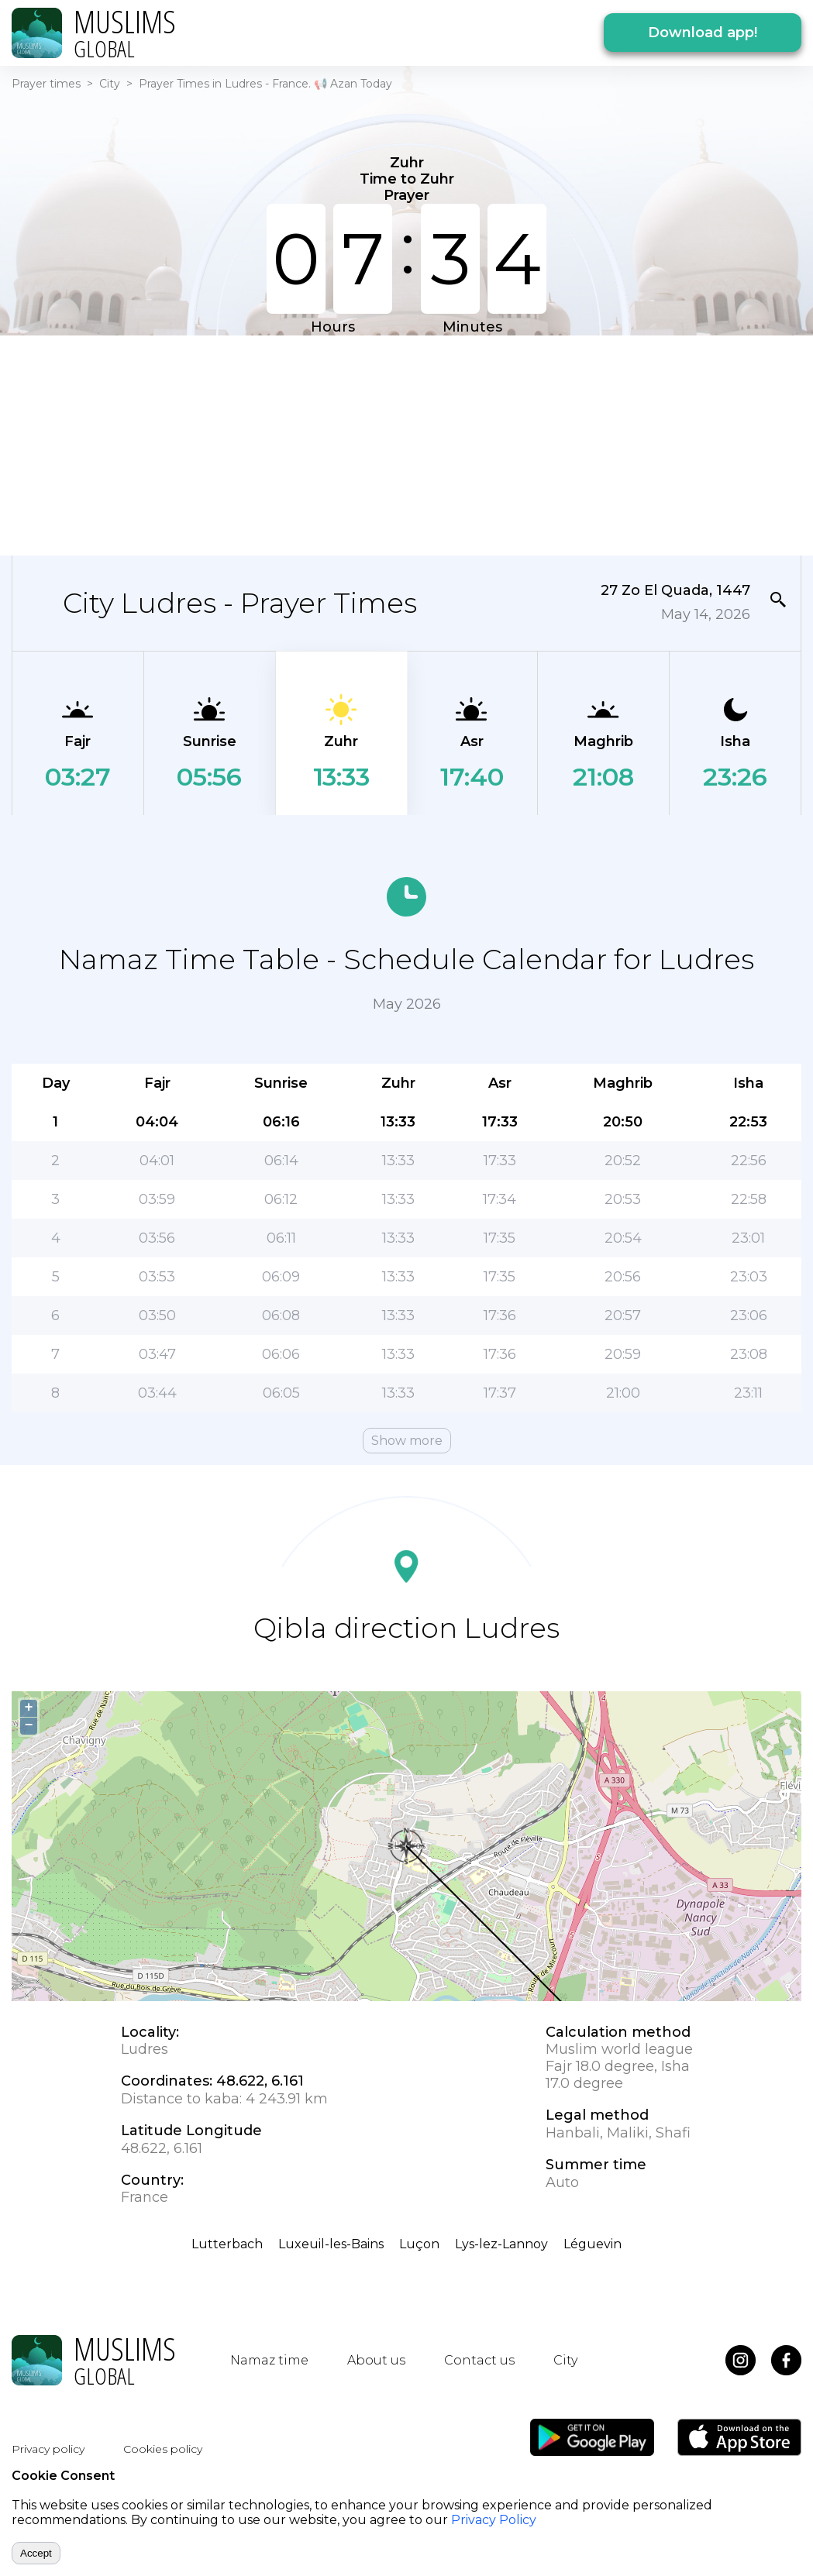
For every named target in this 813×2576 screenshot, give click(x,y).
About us (376, 2360)
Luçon (419, 2244)
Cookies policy (162, 2449)
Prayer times (46, 84)
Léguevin (592, 2244)
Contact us (479, 2360)
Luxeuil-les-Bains (331, 2244)
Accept (36, 2553)
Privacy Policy (493, 2519)
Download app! (702, 32)
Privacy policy (48, 2449)
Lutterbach (227, 2244)
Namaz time (269, 2360)
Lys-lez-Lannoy (501, 2244)
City (109, 84)
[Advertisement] (398, 443)
